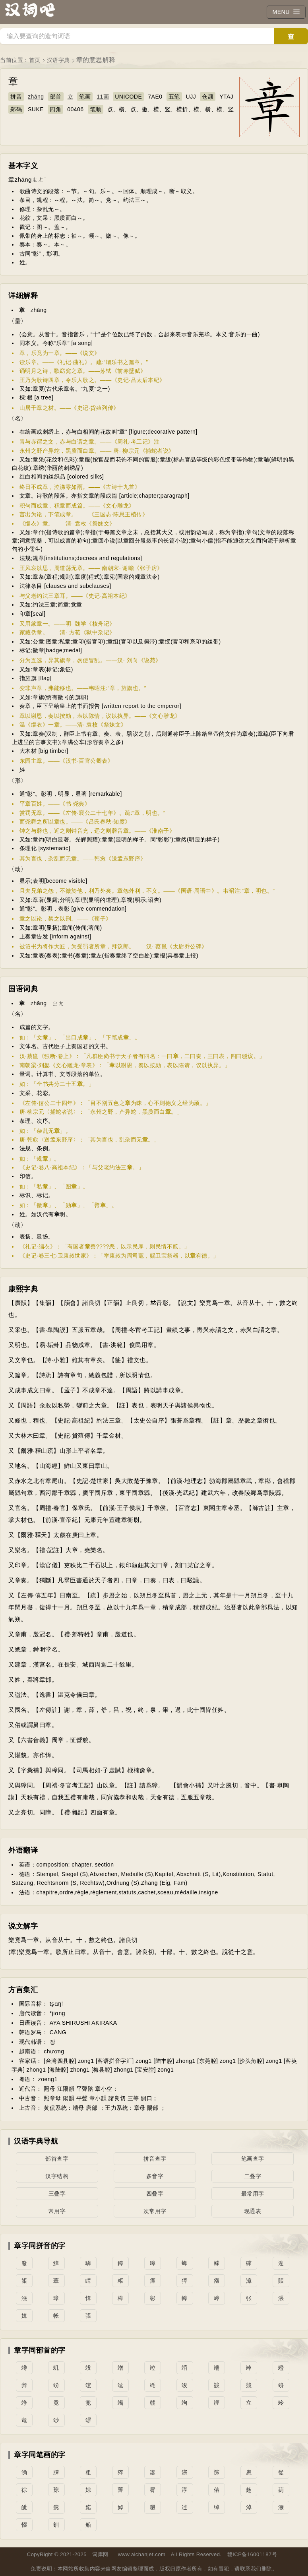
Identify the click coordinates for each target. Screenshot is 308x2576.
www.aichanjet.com (142, 2554)
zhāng (36, 96)
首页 (35, 60)
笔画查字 (252, 2158)
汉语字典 (58, 60)
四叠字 (155, 2193)
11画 (103, 96)
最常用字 (252, 2193)
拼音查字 (155, 2158)
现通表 (253, 2211)
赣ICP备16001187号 (252, 2554)
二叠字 (253, 2176)
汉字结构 (56, 2176)
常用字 (57, 2211)
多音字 (155, 2176)
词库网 (100, 2554)
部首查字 (56, 2158)
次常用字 (155, 2211)
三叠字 (57, 2193)
